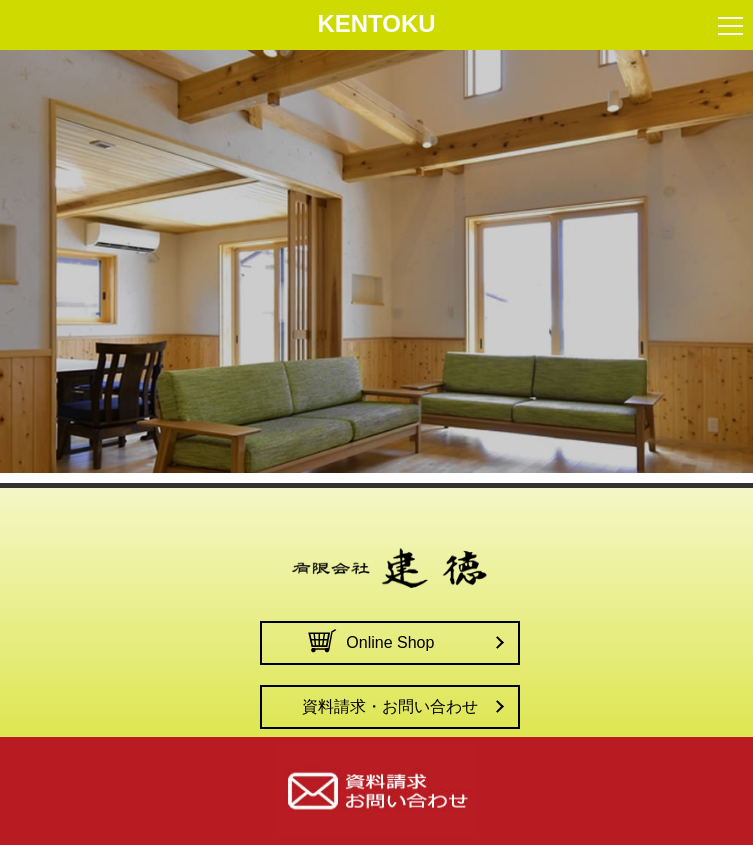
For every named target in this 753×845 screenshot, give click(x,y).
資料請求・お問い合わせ (390, 706)
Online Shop (390, 642)
